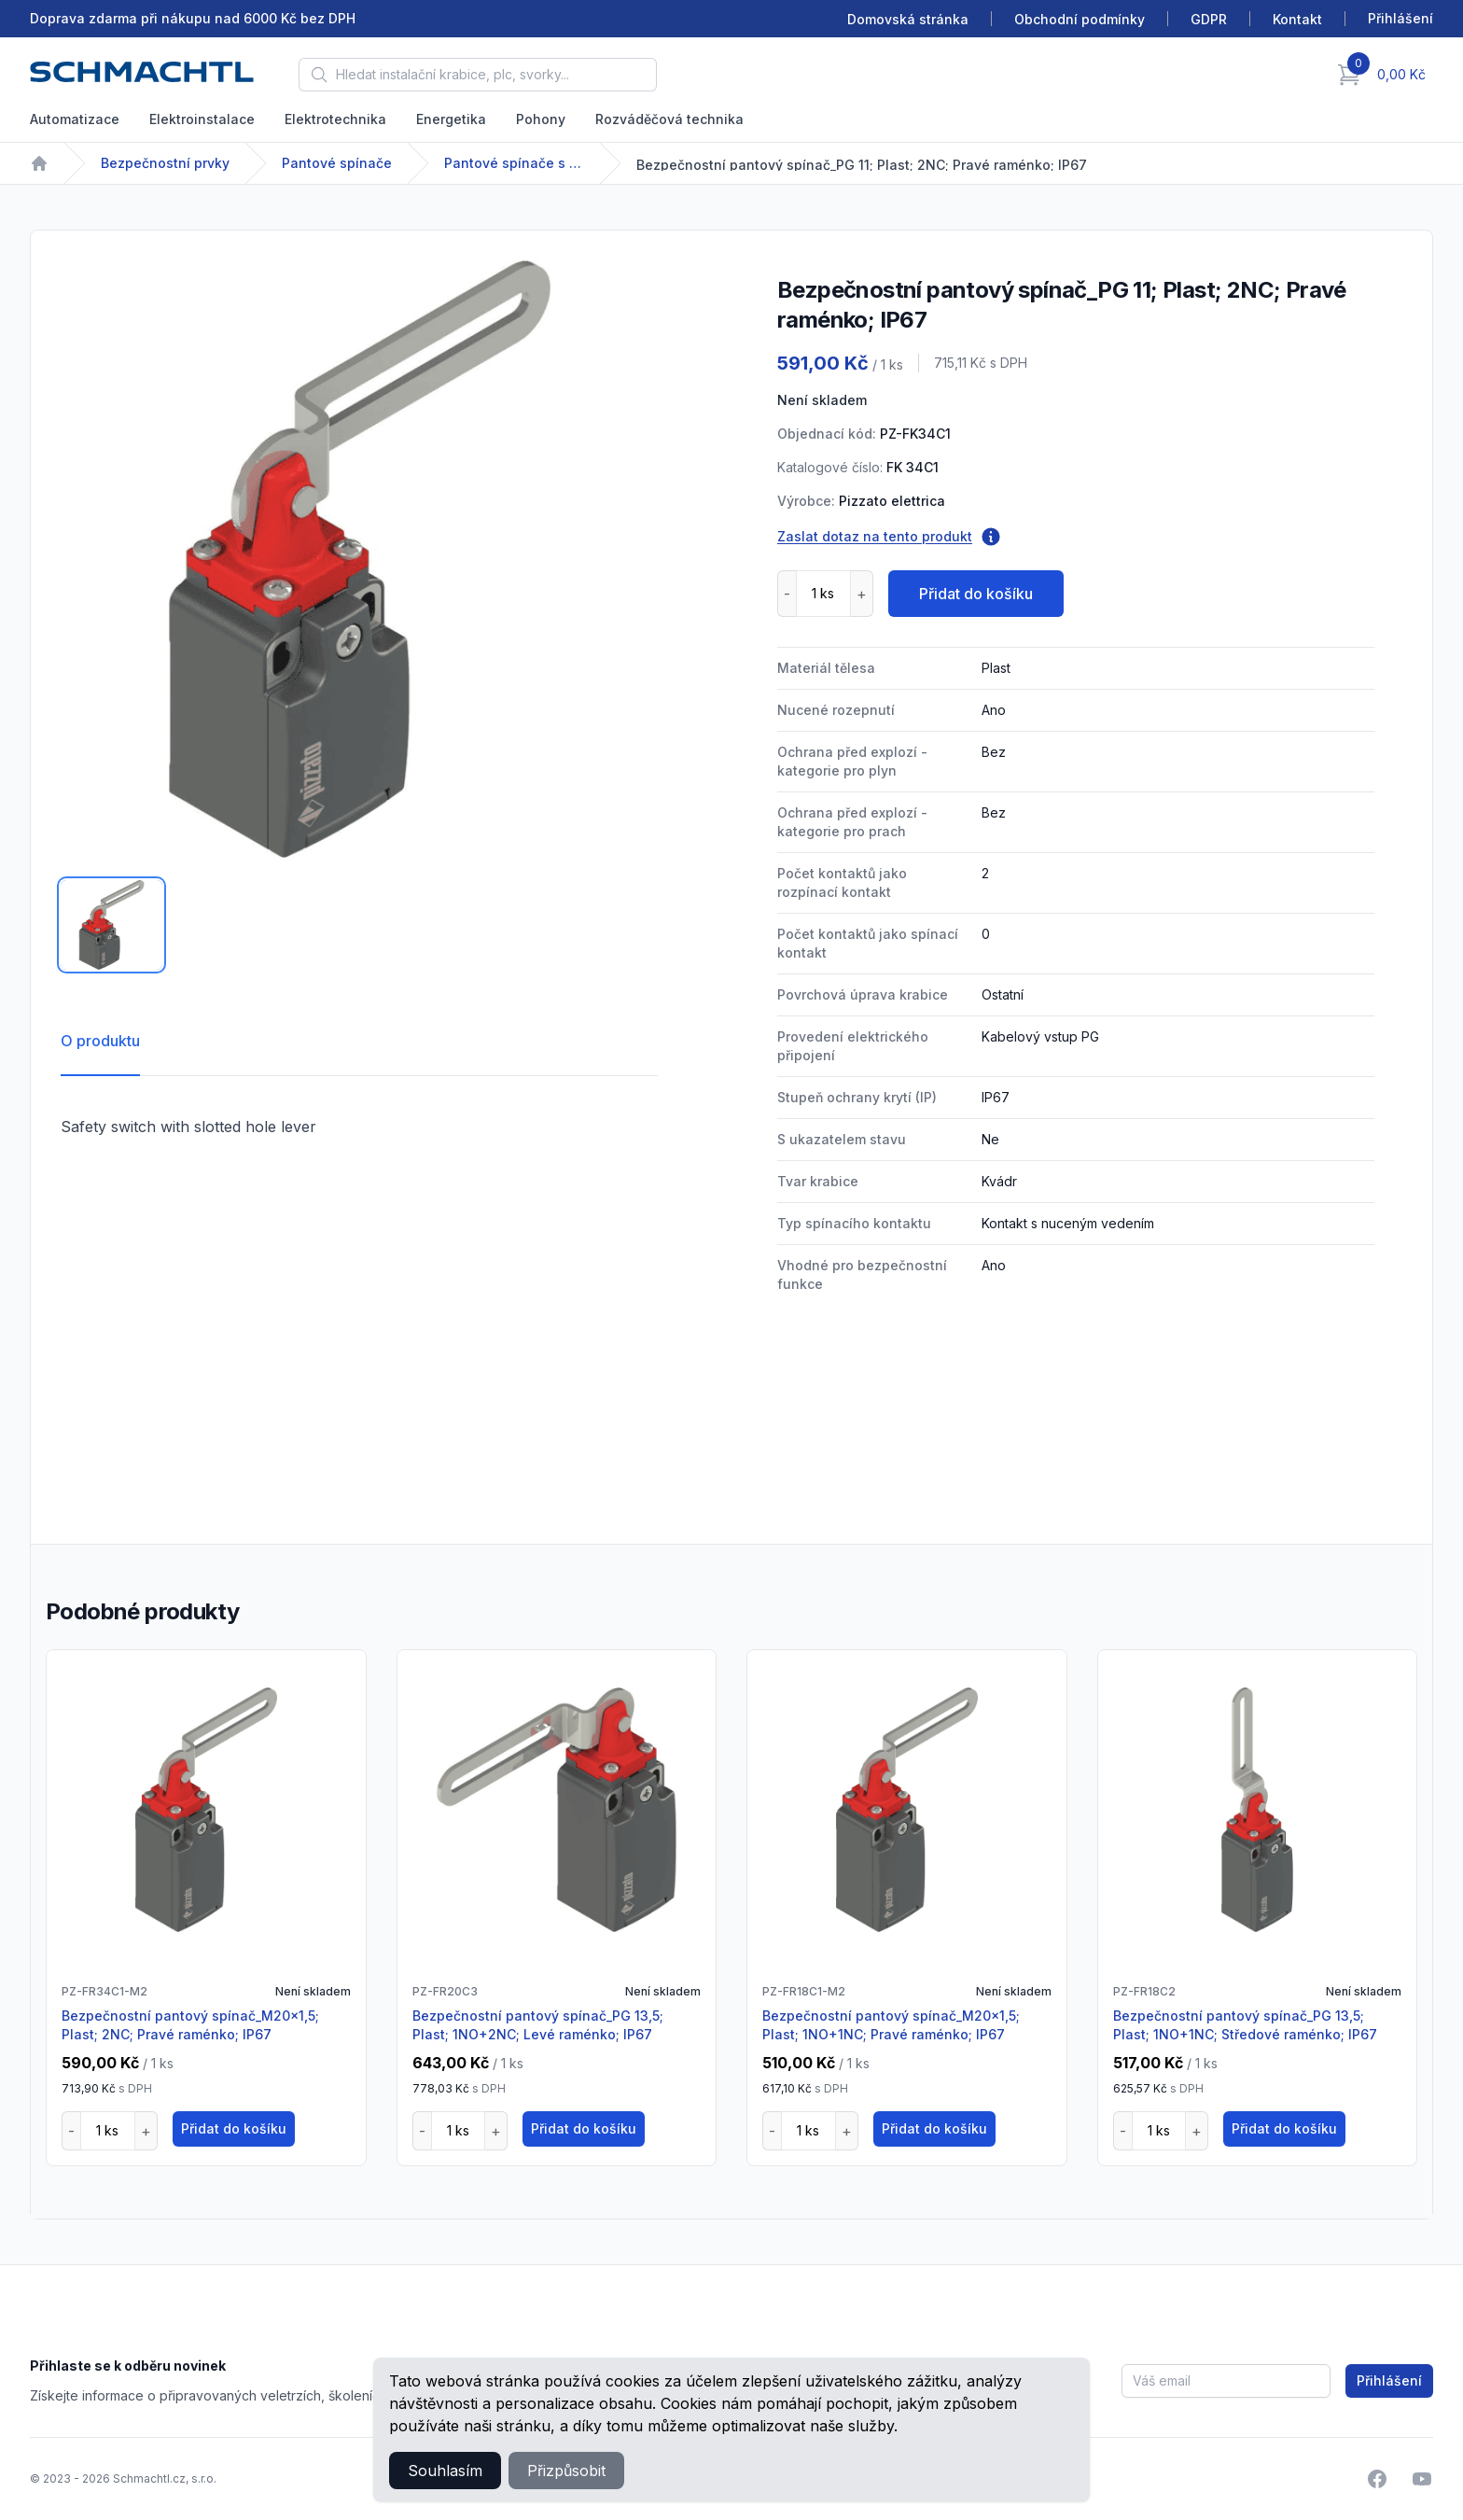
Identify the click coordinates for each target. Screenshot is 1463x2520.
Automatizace (74, 119)
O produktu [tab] (100, 1040)
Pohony (540, 119)
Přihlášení (1389, 2380)
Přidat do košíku (976, 593)
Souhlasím (445, 2470)
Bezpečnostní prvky (165, 163)
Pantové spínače (337, 163)
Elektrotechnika (335, 119)
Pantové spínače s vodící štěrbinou (514, 163)
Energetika (451, 119)
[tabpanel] (359, 559)
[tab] (111, 925)
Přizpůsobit (566, 2470)
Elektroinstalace (202, 119)
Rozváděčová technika (669, 119)
